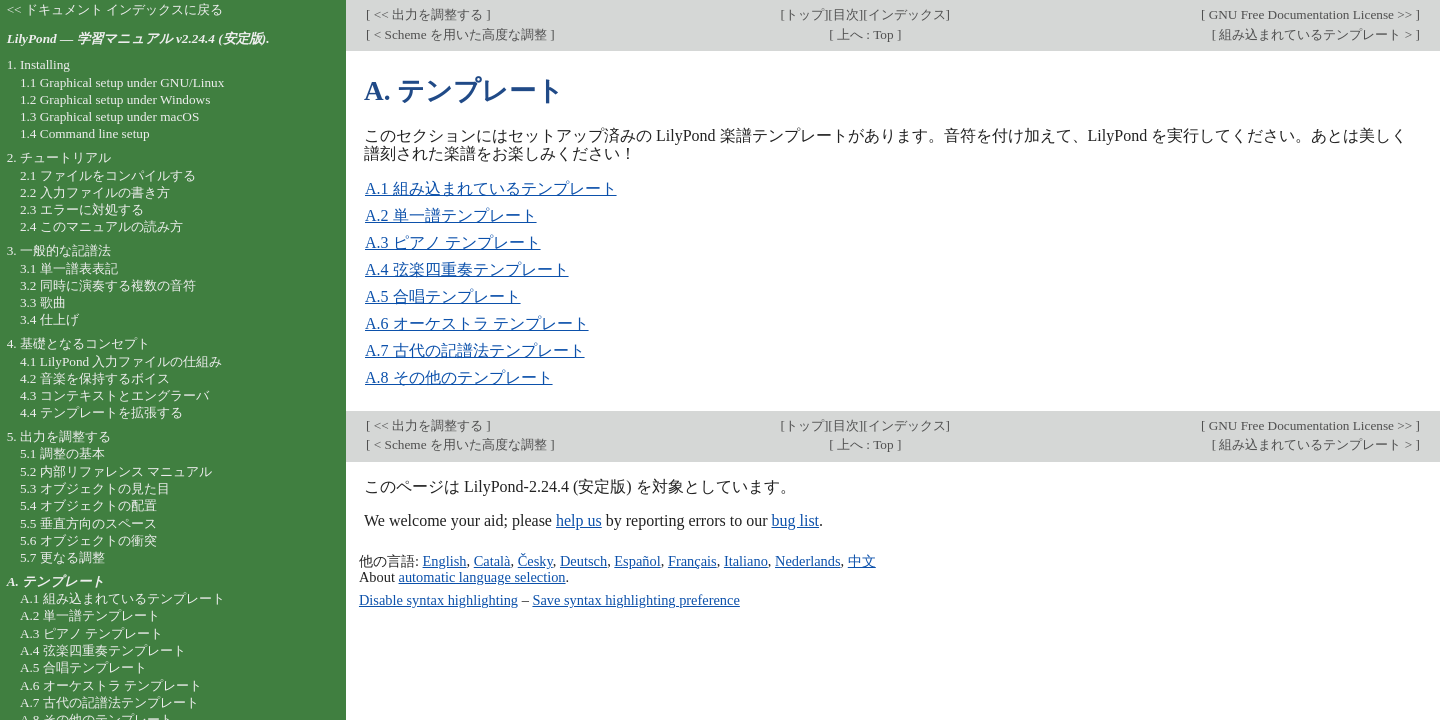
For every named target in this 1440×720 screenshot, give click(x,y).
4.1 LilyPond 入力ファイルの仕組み (121, 361)
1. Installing (38, 64)
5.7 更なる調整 (62, 557)
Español (637, 561)
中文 (862, 561)
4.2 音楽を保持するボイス (95, 378)
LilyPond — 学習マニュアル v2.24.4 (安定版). (138, 38)
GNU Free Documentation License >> (1310, 14)
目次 (846, 14)
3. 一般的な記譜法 (59, 250)
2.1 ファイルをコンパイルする (108, 175)
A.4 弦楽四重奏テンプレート (467, 269)
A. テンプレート (56, 581)
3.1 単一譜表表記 (69, 268)
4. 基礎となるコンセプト (78, 343)
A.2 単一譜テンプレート (451, 215)
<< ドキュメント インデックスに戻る (115, 9)
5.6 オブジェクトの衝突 (88, 540)
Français (692, 561)
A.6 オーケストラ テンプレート (477, 323)
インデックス (907, 14)
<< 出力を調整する (428, 14)
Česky (535, 561)
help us (579, 520)
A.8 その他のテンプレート (459, 377)
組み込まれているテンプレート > (1315, 34)
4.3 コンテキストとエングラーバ (114, 395)
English (445, 561)
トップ (804, 14)
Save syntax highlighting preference (635, 600)
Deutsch (583, 561)
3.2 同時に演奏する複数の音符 (108, 285)
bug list (795, 520)
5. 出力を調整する (59, 436)
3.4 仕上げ (49, 319)
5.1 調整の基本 (62, 453)
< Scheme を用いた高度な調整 (460, 34)
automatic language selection (482, 577)
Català (492, 561)
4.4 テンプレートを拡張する (101, 412)
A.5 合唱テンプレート (443, 296)
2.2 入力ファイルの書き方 (95, 192)
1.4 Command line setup (85, 133)
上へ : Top (865, 34)
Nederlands (808, 561)
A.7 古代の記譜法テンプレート (475, 350)
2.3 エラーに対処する (82, 209)
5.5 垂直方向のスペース (88, 523)
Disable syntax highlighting (438, 600)
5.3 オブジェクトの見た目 (95, 488)
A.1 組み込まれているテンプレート (491, 188)
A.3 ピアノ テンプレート (453, 242)
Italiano (746, 561)
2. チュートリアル (59, 157)
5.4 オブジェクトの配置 (88, 505)
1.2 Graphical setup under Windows (115, 99)
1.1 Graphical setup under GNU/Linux (122, 82)
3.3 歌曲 (43, 302)
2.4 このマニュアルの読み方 (101, 226)
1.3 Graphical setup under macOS (109, 116)
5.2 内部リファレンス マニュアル (116, 471)
